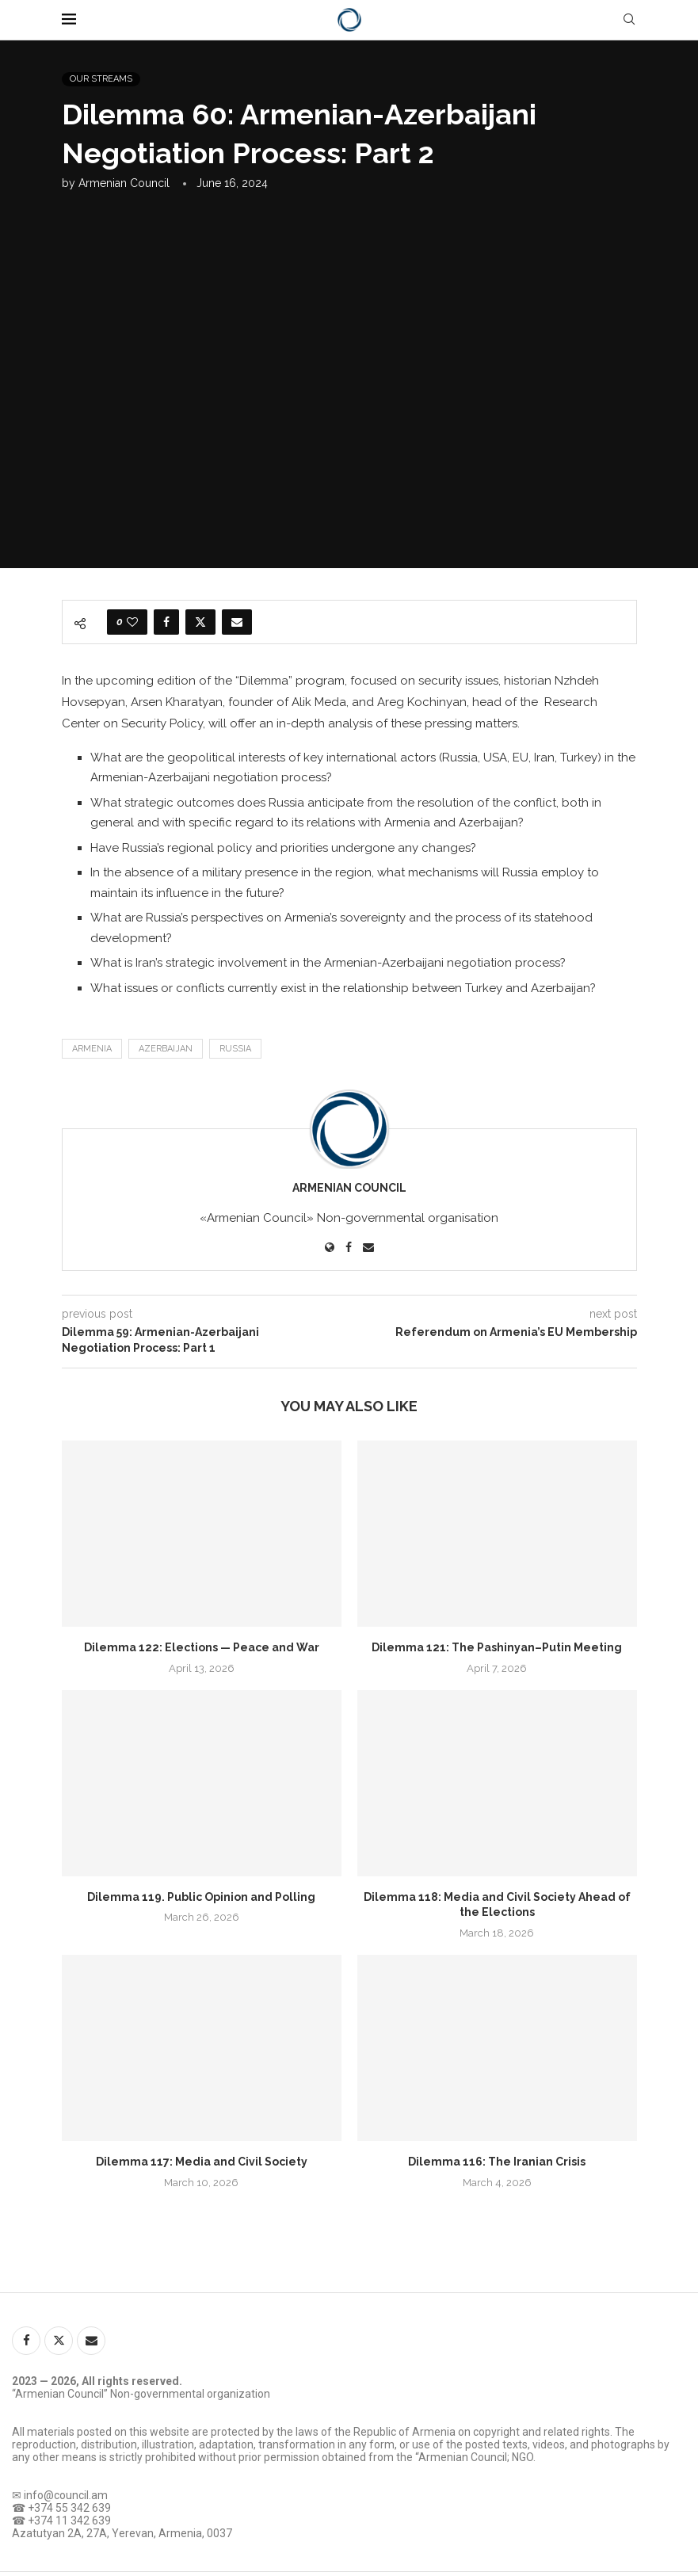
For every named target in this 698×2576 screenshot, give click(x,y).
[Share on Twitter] (200, 622)
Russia (235, 1049)
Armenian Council (124, 183)
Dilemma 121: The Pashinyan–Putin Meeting (497, 1647)
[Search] (629, 19)
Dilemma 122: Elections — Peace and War (201, 1647)
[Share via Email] (237, 622)
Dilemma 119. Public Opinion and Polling (201, 1897)
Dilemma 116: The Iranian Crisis (496, 2161)
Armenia (92, 1049)
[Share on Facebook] (166, 622)
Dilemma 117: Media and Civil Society (201, 2161)
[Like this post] (132, 622)
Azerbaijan (166, 1049)
